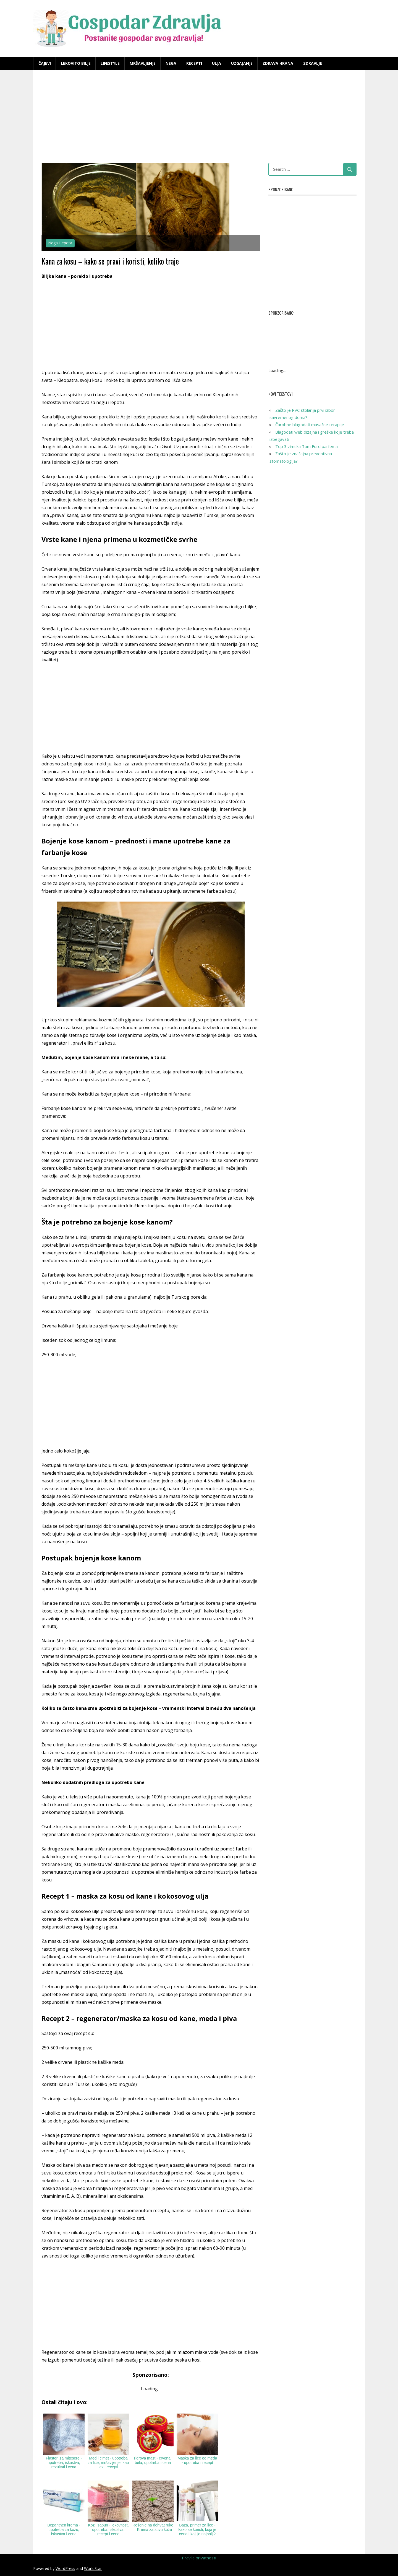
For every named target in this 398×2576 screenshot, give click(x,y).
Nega (171, 63)
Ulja (216, 63)
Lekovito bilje (76, 63)
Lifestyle (110, 63)
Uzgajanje (242, 63)
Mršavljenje (143, 63)
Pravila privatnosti (199, 2558)
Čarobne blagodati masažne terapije (309, 424)
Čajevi (44, 63)
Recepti (194, 63)
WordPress (65, 2568)
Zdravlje (312, 63)
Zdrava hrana (278, 63)
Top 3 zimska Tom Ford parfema (306, 446)
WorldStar (93, 2568)
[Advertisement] (199, 117)
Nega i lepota (60, 242)
